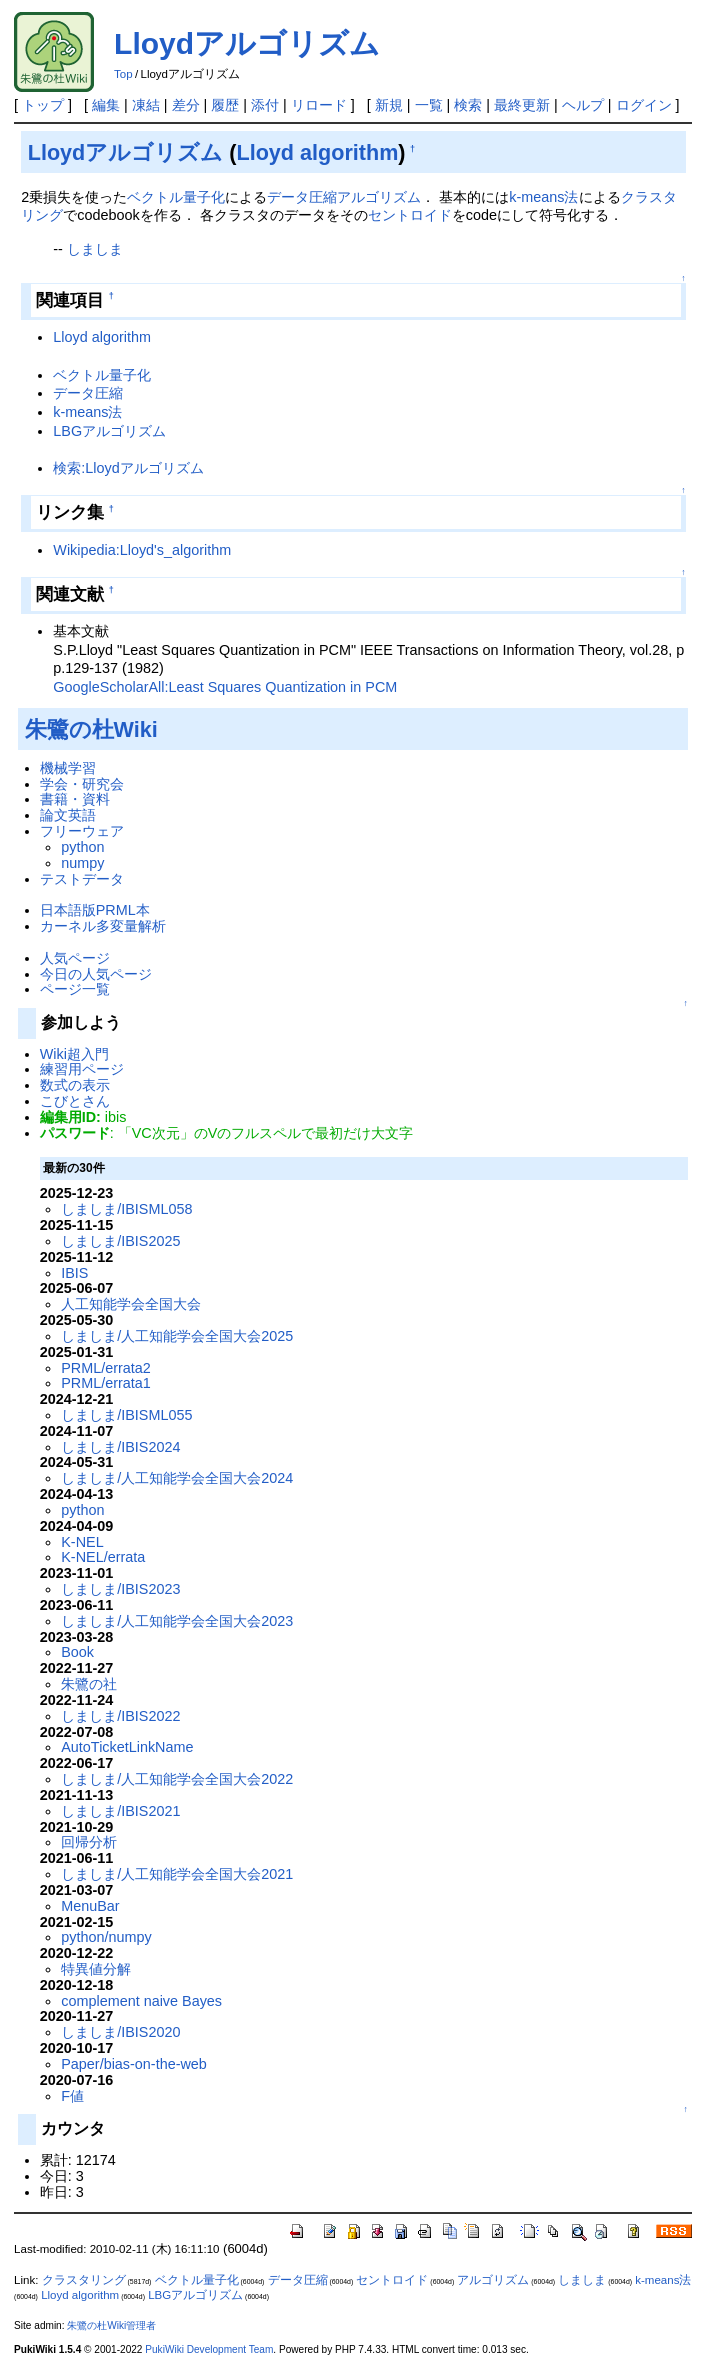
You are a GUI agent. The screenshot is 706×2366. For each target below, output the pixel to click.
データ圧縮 (302, 197)
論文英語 (68, 815)
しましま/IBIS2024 (120, 1447)
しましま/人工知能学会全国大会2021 (177, 1874)
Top (123, 74)
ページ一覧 (75, 989)
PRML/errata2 (106, 1368)
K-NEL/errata (103, 1557)
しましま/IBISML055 (126, 1415)
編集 (106, 105)
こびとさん (75, 1101)
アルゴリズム (379, 197)
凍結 (146, 105)
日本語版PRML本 (95, 910)
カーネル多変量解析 (103, 926)
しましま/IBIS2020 (120, 2032)
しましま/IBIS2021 (120, 1811)
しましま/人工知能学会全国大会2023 (177, 1621)
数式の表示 (75, 1085)
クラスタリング (84, 2280)
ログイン (644, 105)
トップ (43, 105)
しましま (95, 249)
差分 (186, 105)
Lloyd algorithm (318, 152)
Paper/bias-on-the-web (134, 2064)
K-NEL (82, 1542)
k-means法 (543, 197)
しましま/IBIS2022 (120, 1716)
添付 (265, 105)
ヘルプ (583, 105)
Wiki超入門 (74, 1054)
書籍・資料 (75, 799)
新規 (389, 105)
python (82, 847)
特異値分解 (96, 1969)
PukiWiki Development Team (209, 2349)
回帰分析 (89, 1842)
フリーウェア (82, 831)
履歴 (225, 105)
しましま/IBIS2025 (120, 1241)
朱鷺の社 (89, 1684)
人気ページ (75, 958)
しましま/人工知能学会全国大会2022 (177, 1779)
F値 (72, 2096)
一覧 (429, 105)
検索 (468, 105)
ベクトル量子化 (176, 197)
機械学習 (68, 768)
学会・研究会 (82, 784)
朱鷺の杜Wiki (91, 729)
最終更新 (522, 105)
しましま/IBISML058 (126, 1209)
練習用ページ (82, 1069)
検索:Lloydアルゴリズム (128, 468)
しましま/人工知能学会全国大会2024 (177, 1478)
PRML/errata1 (106, 1383)
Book (77, 1652)
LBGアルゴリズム (109, 431)
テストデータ (82, 879)
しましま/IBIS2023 (120, 1589)
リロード (319, 105)
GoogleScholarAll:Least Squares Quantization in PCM (225, 687)
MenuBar (90, 1906)
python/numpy (106, 1937)
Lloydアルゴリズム (247, 43)
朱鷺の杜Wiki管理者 (111, 2325)
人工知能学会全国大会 (131, 1304)
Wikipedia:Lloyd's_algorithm (142, 550)
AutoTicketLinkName (127, 1747)
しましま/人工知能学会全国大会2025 (177, 1336)
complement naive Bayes (141, 2001)
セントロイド (410, 215)
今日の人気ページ (96, 974)
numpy (82, 863)
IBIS (74, 1273)
